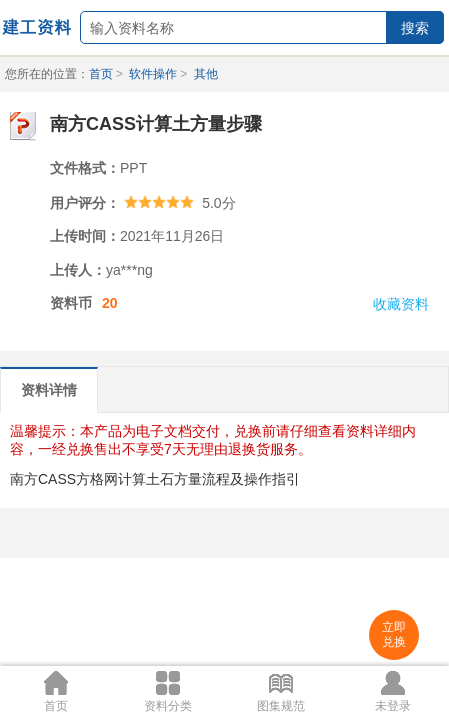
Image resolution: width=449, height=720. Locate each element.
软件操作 (153, 74)
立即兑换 (394, 634)
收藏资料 (401, 304)
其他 (206, 74)
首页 (101, 74)
